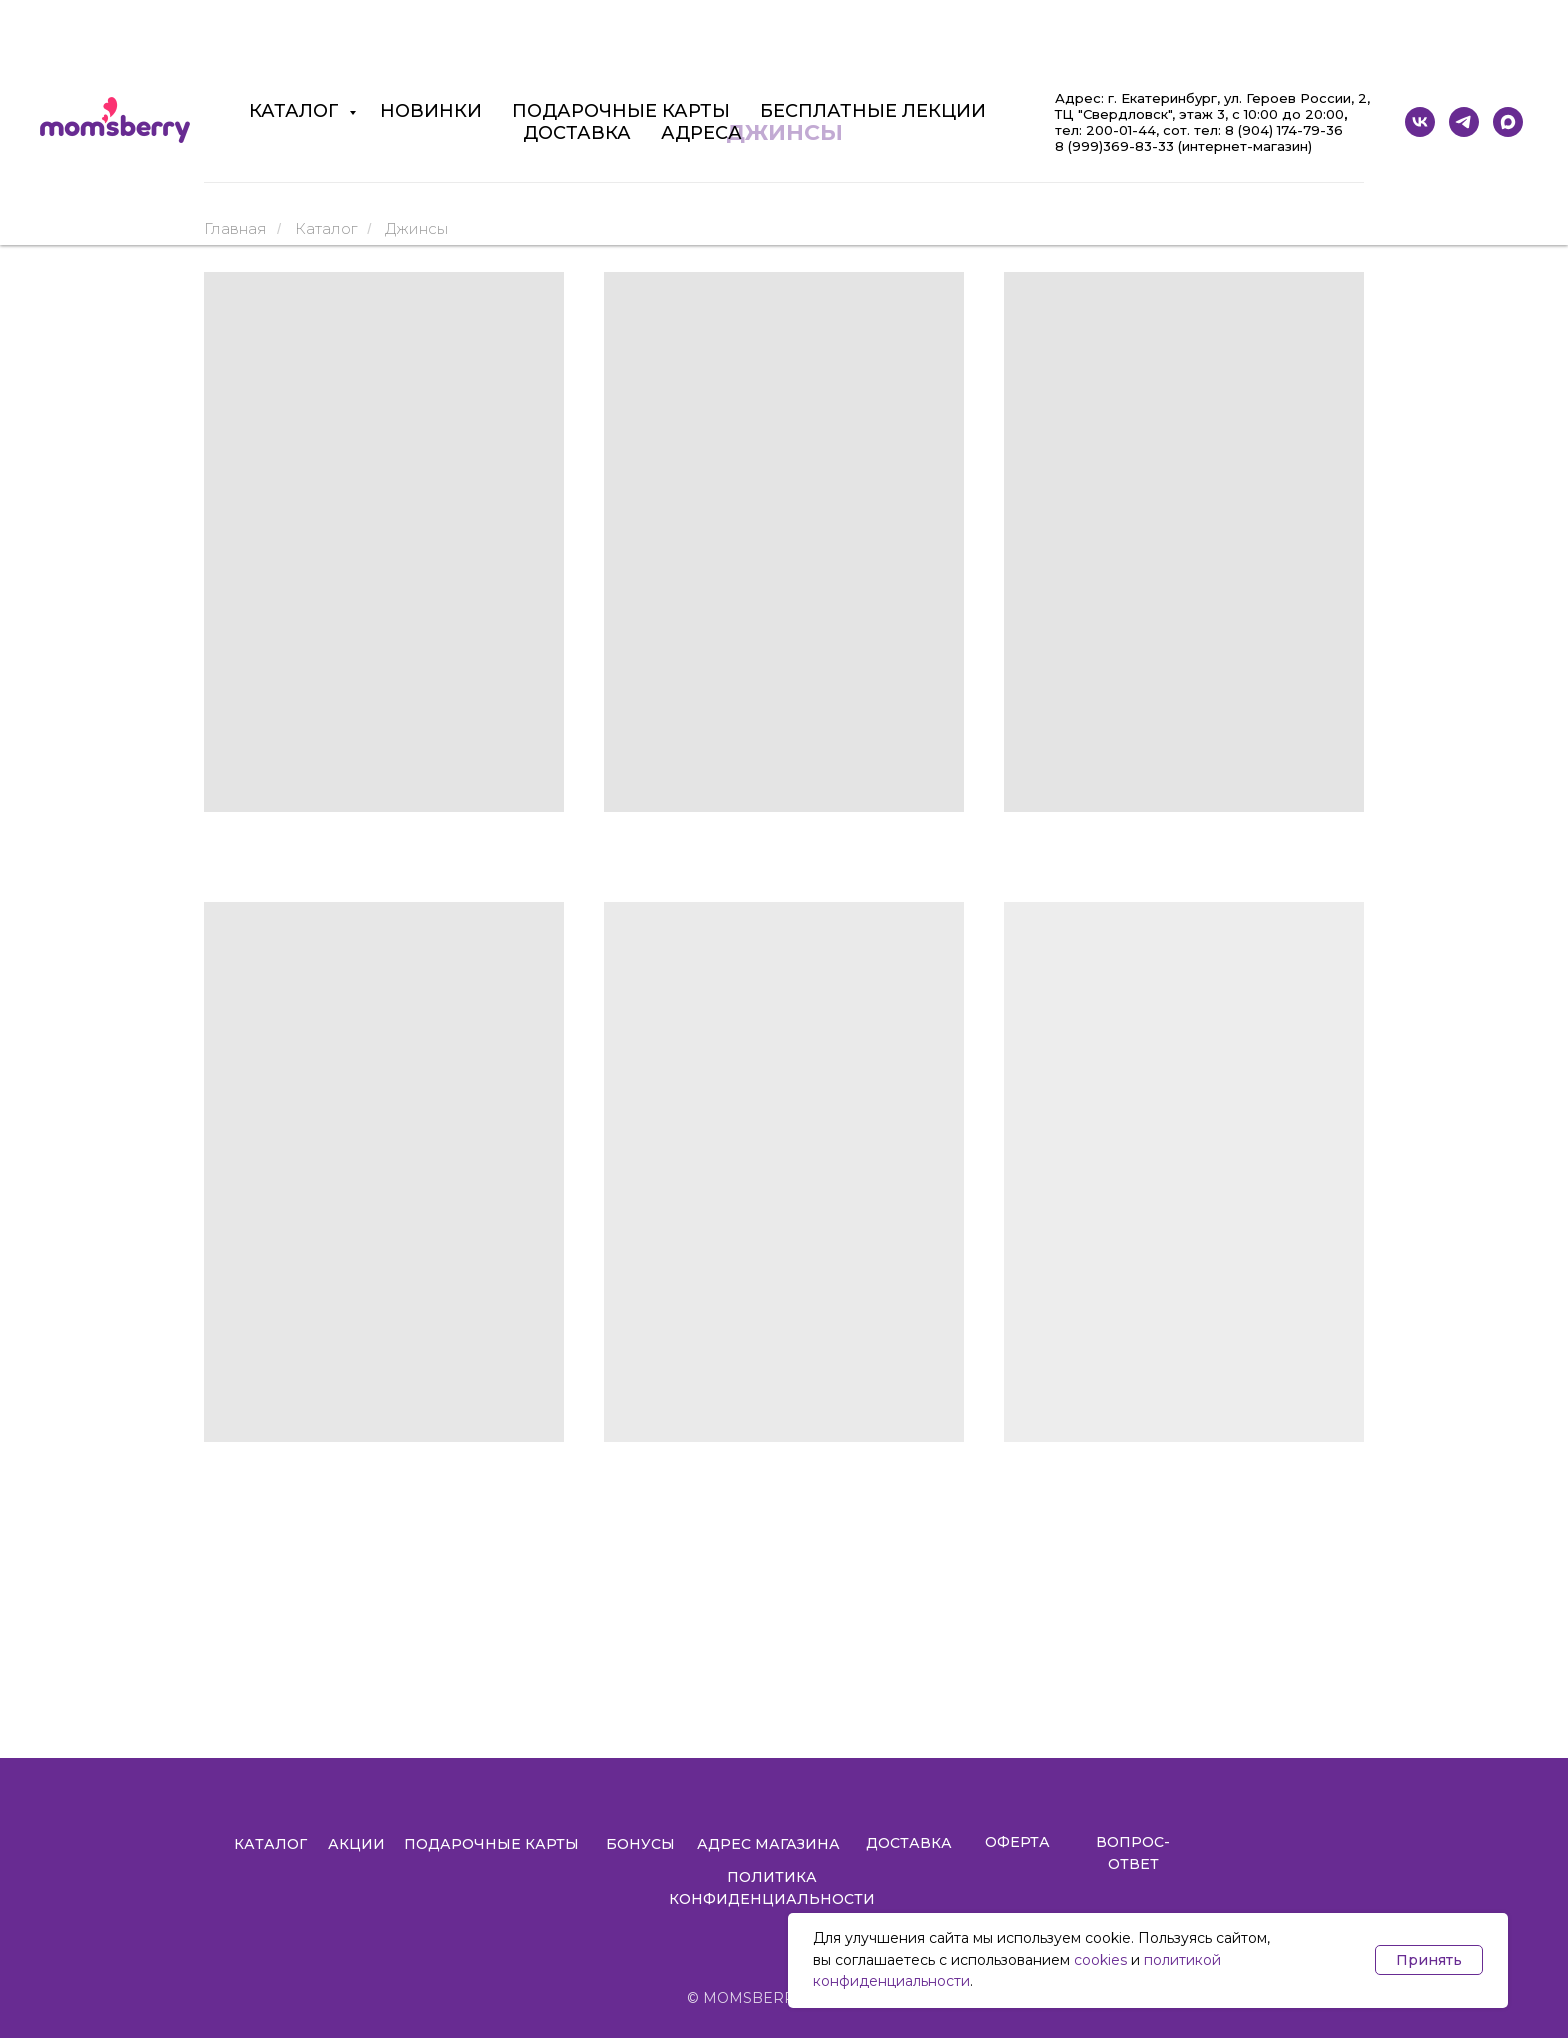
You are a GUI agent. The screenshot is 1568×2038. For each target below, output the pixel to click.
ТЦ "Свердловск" (1113, 114)
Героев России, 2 (1306, 98)
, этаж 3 (1198, 114)
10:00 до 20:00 (1292, 114)
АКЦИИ (356, 1844)
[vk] (1420, 122)
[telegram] (1464, 122)
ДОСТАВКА (577, 133)
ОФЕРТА (1017, 1842)
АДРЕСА (701, 133)
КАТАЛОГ (296, 111)
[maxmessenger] (1508, 122)
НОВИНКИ (431, 111)
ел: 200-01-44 (1109, 130)
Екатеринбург (1169, 98)
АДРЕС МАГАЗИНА (768, 1844)
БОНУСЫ (640, 1844)
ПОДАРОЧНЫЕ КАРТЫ (621, 111)
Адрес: (1081, 98)
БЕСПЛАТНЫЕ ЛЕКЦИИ (873, 111)
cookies (1100, 1960)
